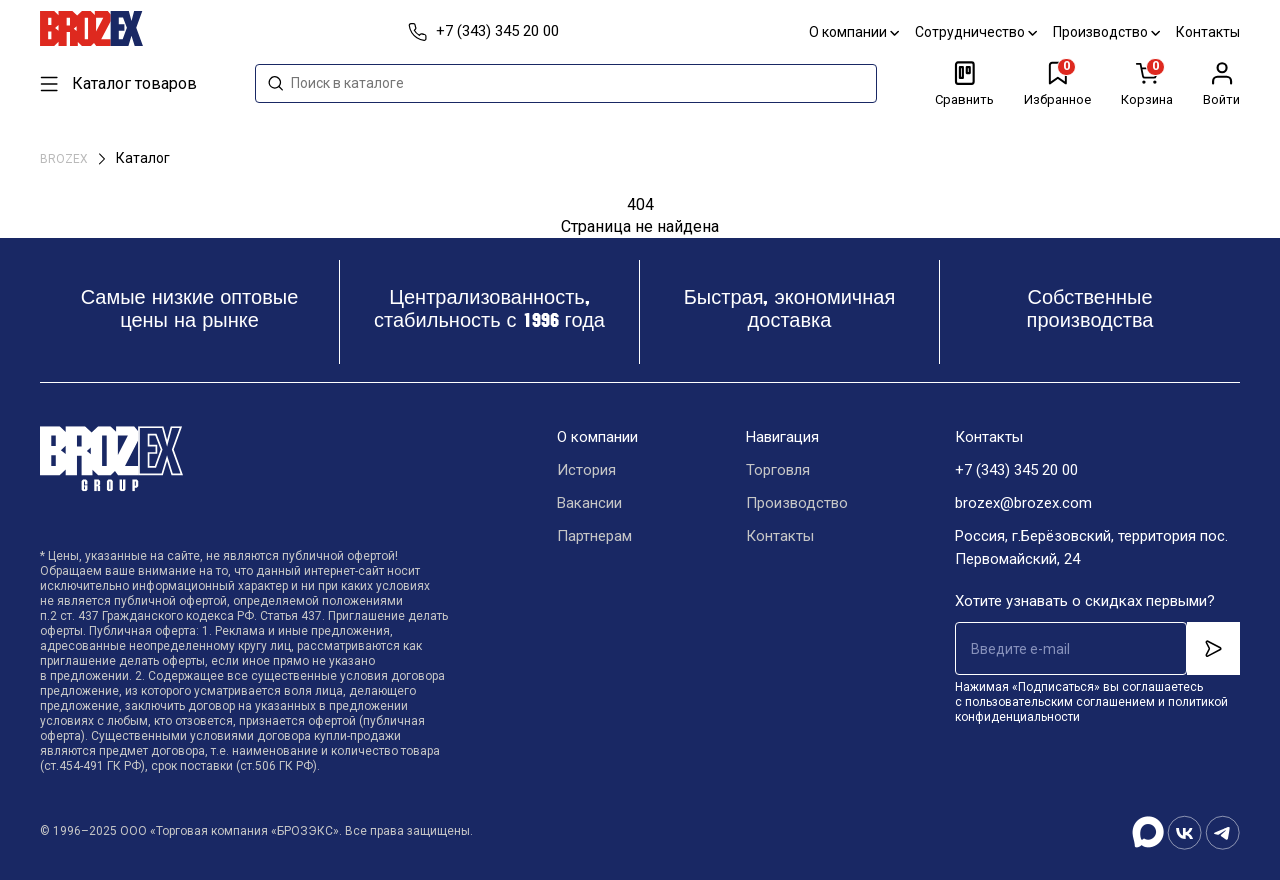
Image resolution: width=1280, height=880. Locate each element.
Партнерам (594, 536)
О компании (854, 32)
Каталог (143, 158)
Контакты (1208, 32)
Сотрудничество (976, 32)
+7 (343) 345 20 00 (1016, 470)
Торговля (778, 470)
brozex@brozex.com (1023, 503)
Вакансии (589, 503)
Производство (1106, 32)
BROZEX (65, 159)
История (586, 470)
